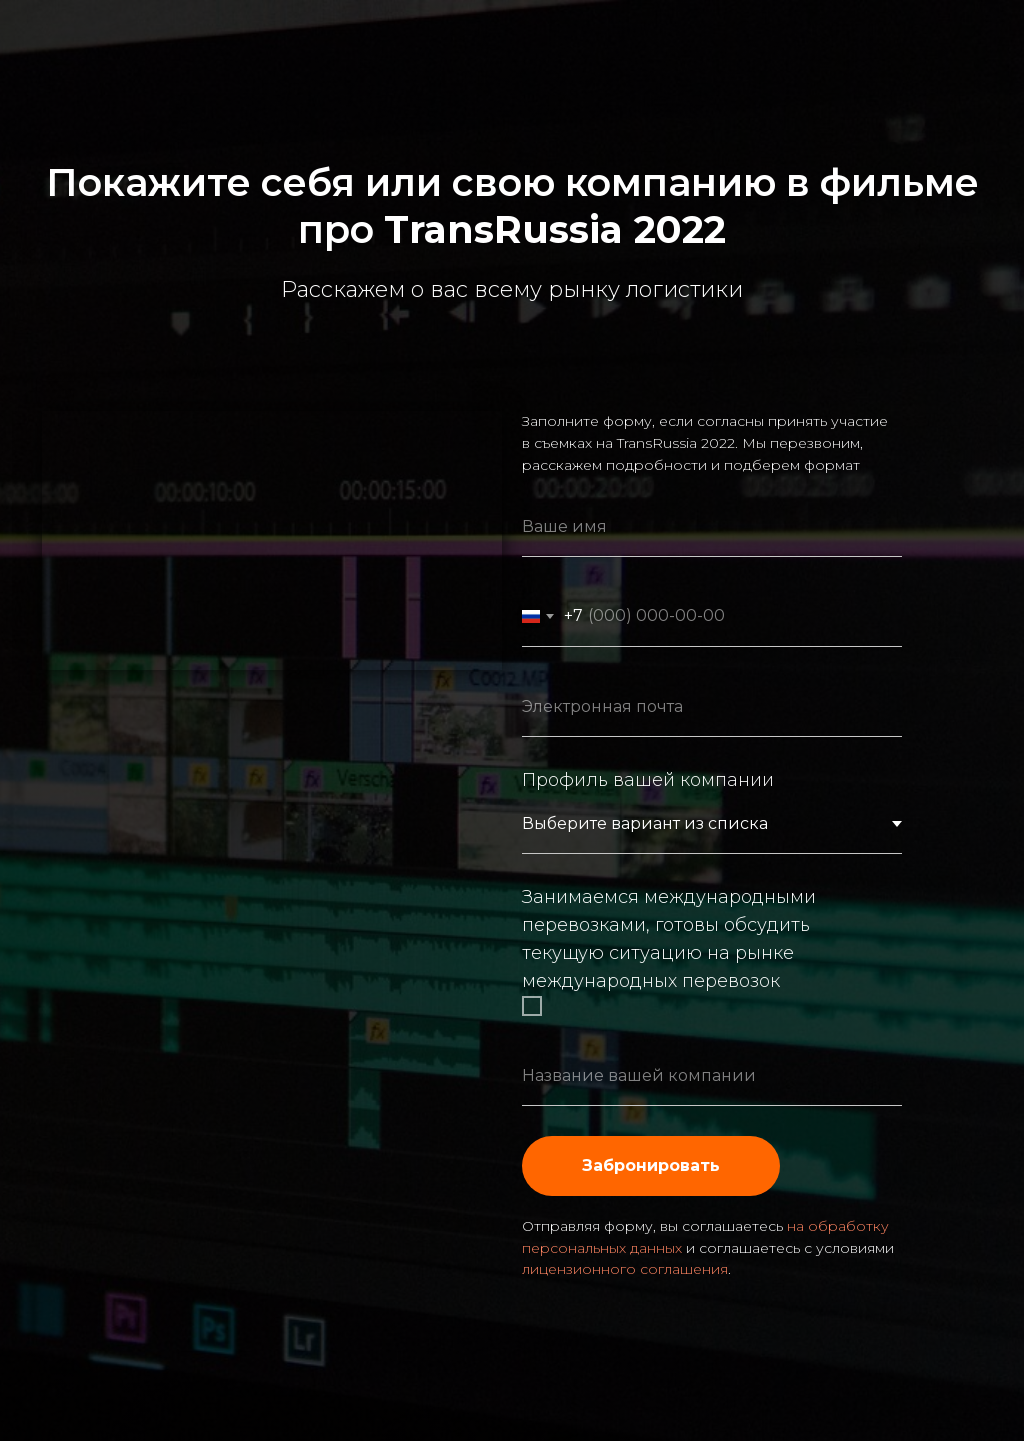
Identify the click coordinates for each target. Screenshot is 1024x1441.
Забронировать (651, 1165)
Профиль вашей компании (648, 780)
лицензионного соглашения (625, 1269)
